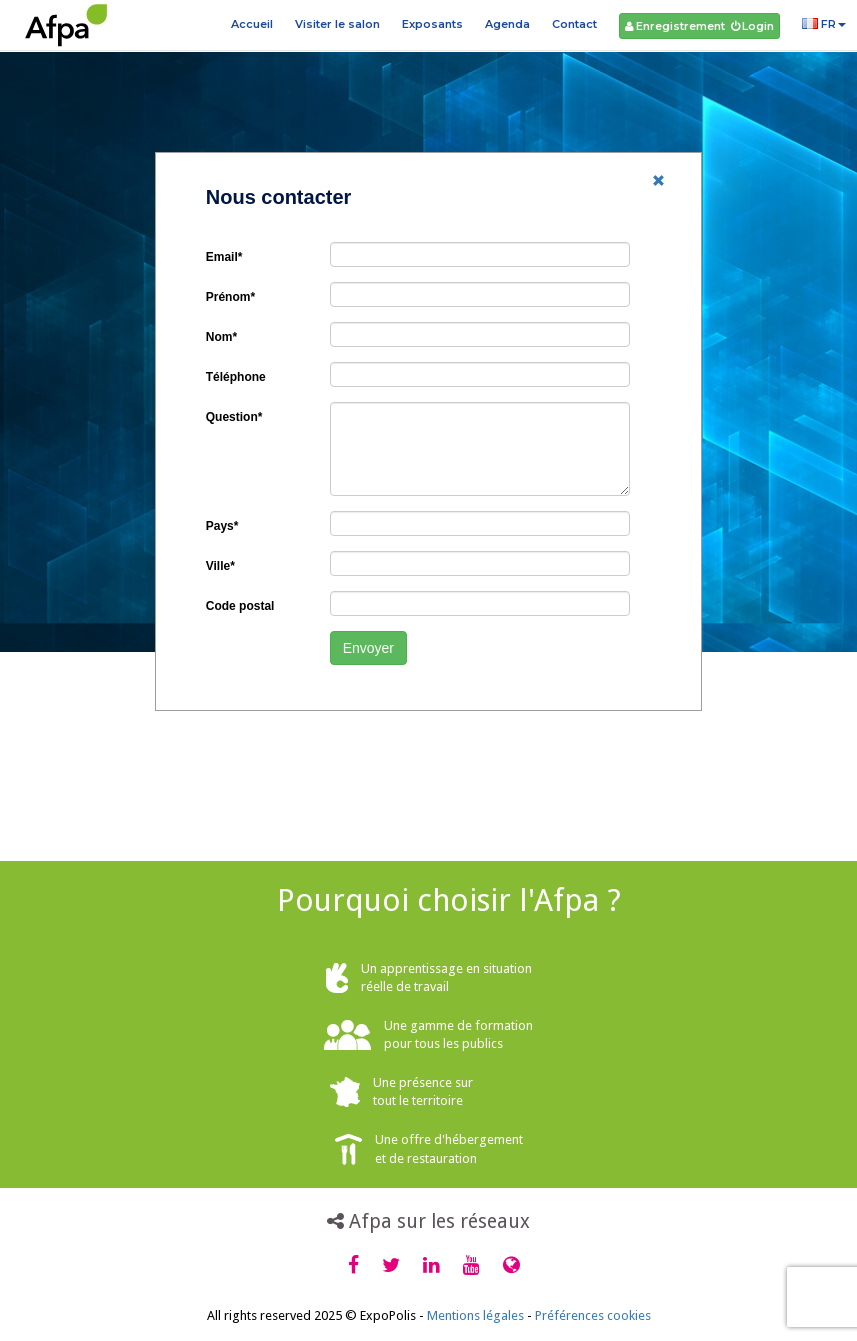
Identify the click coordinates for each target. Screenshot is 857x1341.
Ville (220, 566)
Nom (221, 337)
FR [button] (824, 24)
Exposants (432, 24)
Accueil (252, 24)
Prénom (230, 297)
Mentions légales (475, 1315)
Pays (222, 526)
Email (224, 257)
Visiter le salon (337, 24)
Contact (574, 24)
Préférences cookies (593, 1315)
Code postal (240, 606)
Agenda (507, 24)
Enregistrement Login (699, 26)
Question (234, 417)
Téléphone (236, 377)
